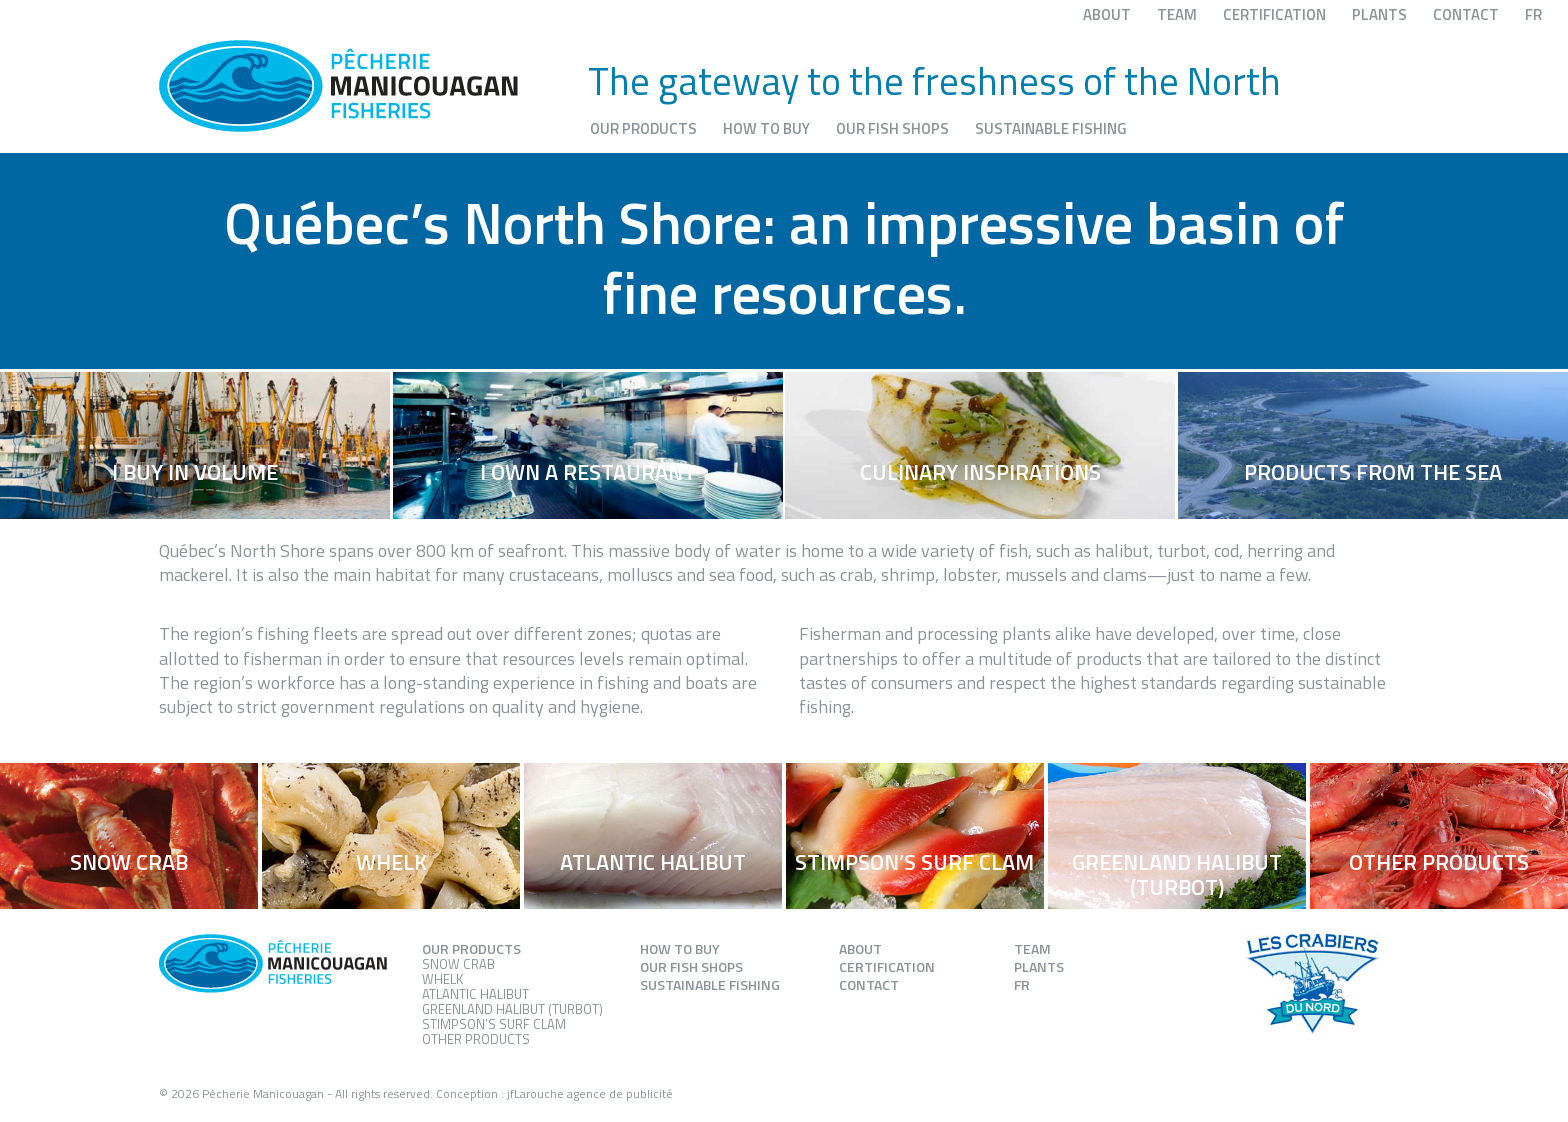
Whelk (442, 979)
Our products (643, 128)
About (1107, 14)
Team (1177, 14)
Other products (476, 1039)
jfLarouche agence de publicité (590, 1093)
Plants (1379, 14)
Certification (1274, 14)
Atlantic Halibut (475, 994)
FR (1533, 14)
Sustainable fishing (1051, 128)
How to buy (766, 128)
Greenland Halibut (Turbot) (512, 1009)
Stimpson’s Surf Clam (494, 1024)
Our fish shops (892, 128)
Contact (1466, 14)
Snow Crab (458, 964)
